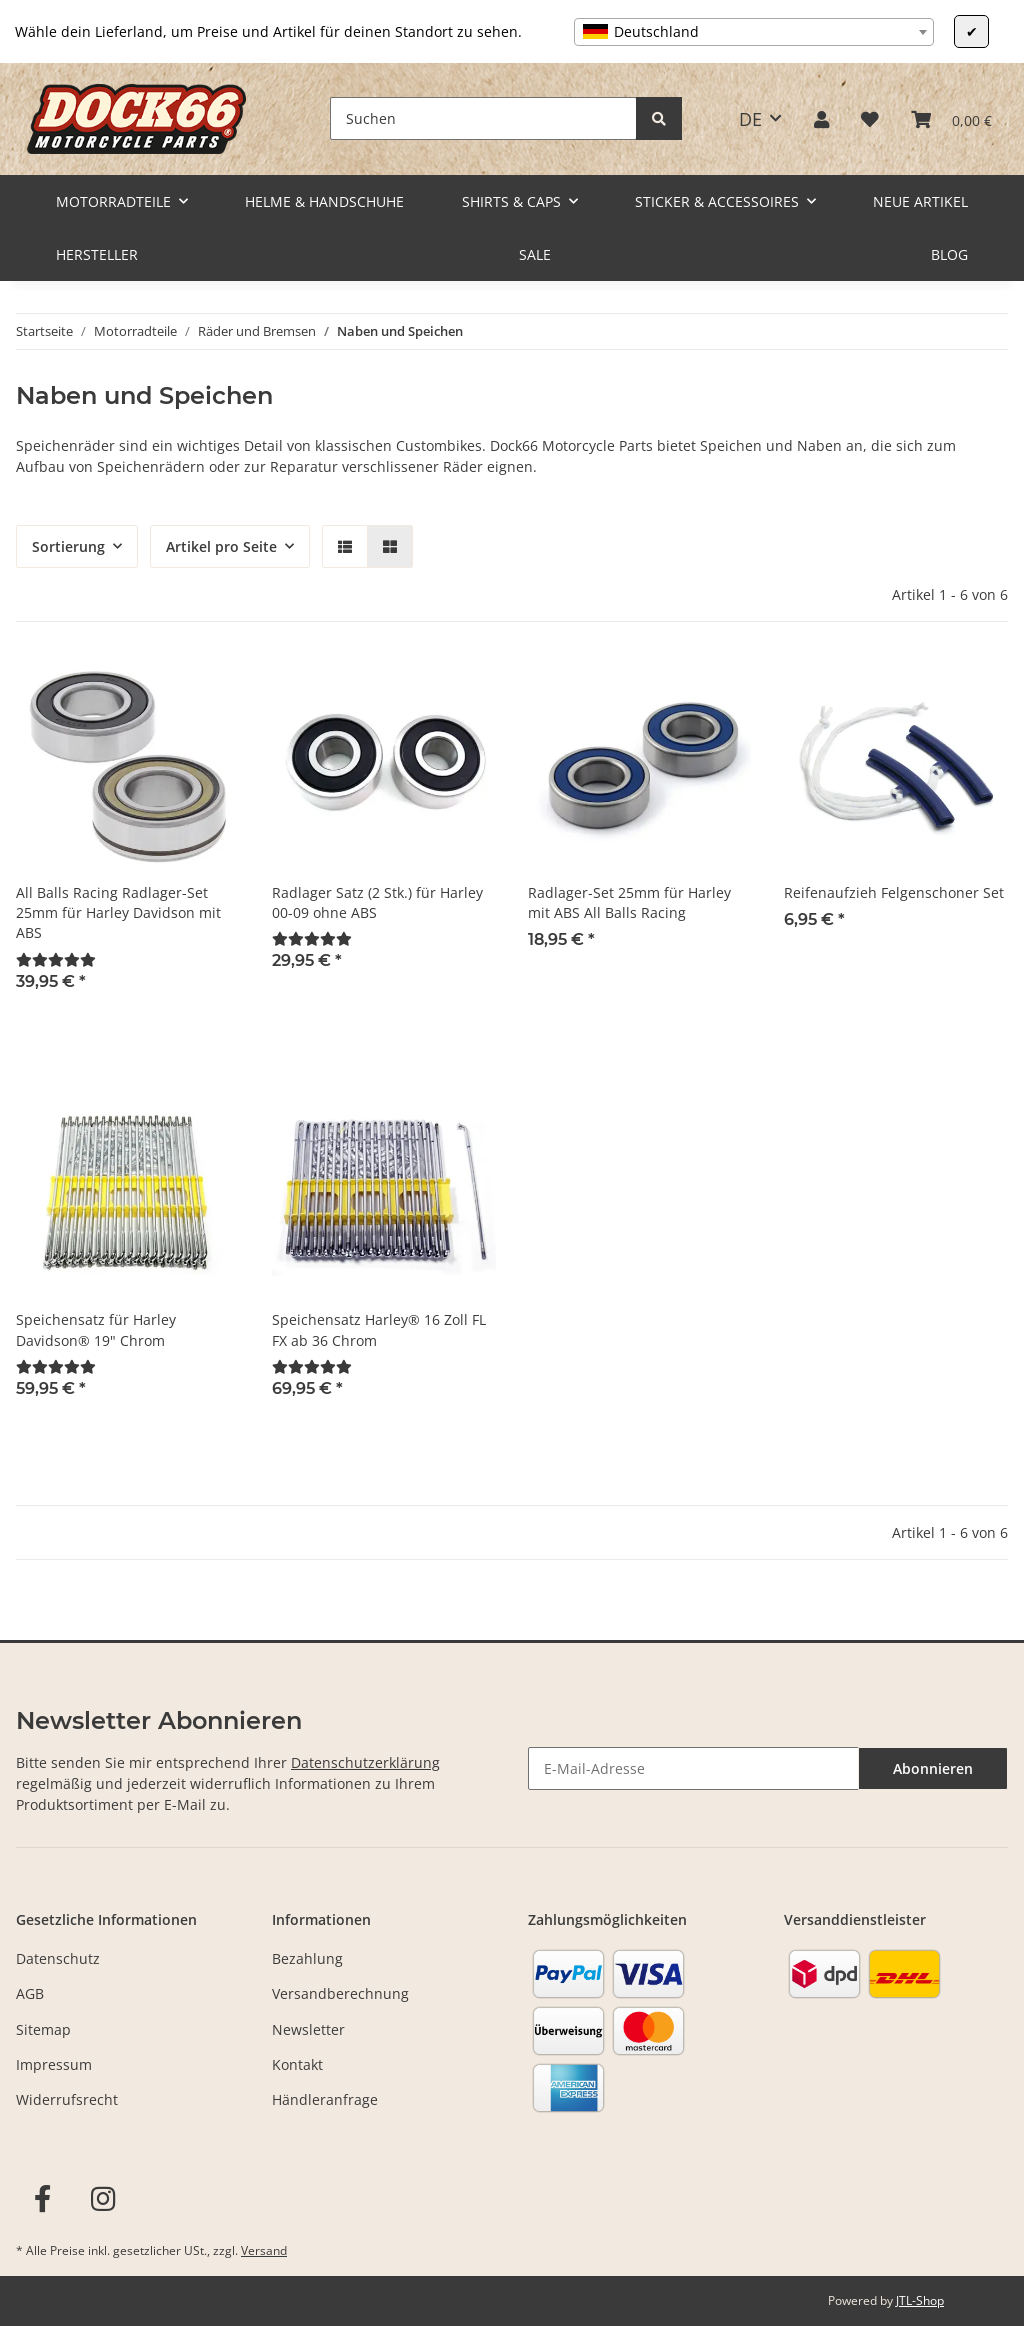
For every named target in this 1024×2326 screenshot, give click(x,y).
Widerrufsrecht (67, 2099)
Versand (264, 2250)
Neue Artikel (920, 201)
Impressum (54, 2064)
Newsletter (308, 2029)
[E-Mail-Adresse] (693, 1768)
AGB (30, 1993)
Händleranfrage (325, 2099)
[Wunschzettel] (870, 119)
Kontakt (297, 2064)
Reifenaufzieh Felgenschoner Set (894, 892)
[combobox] (754, 32)
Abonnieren (933, 1768)
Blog (949, 254)
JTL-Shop (920, 2300)
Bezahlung (307, 1958)
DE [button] (750, 119)
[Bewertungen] (56, 959)
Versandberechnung (340, 1993)
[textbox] (754, 32)
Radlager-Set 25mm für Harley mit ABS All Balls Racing (629, 902)
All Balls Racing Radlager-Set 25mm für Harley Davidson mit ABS (118, 913)
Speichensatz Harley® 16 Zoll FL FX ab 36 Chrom (379, 1329)
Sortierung (68, 546)
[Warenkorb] (951, 119)
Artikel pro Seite (221, 546)
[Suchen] (483, 118)
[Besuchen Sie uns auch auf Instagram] (103, 2199)
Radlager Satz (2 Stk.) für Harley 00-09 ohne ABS (377, 902)
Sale (535, 254)
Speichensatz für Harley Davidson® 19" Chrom (96, 1329)
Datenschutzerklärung (365, 1762)
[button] (821, 119)
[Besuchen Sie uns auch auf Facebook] (42, 2199)
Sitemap (43, 2029)
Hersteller (97, 254)
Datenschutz (58, 1958)
